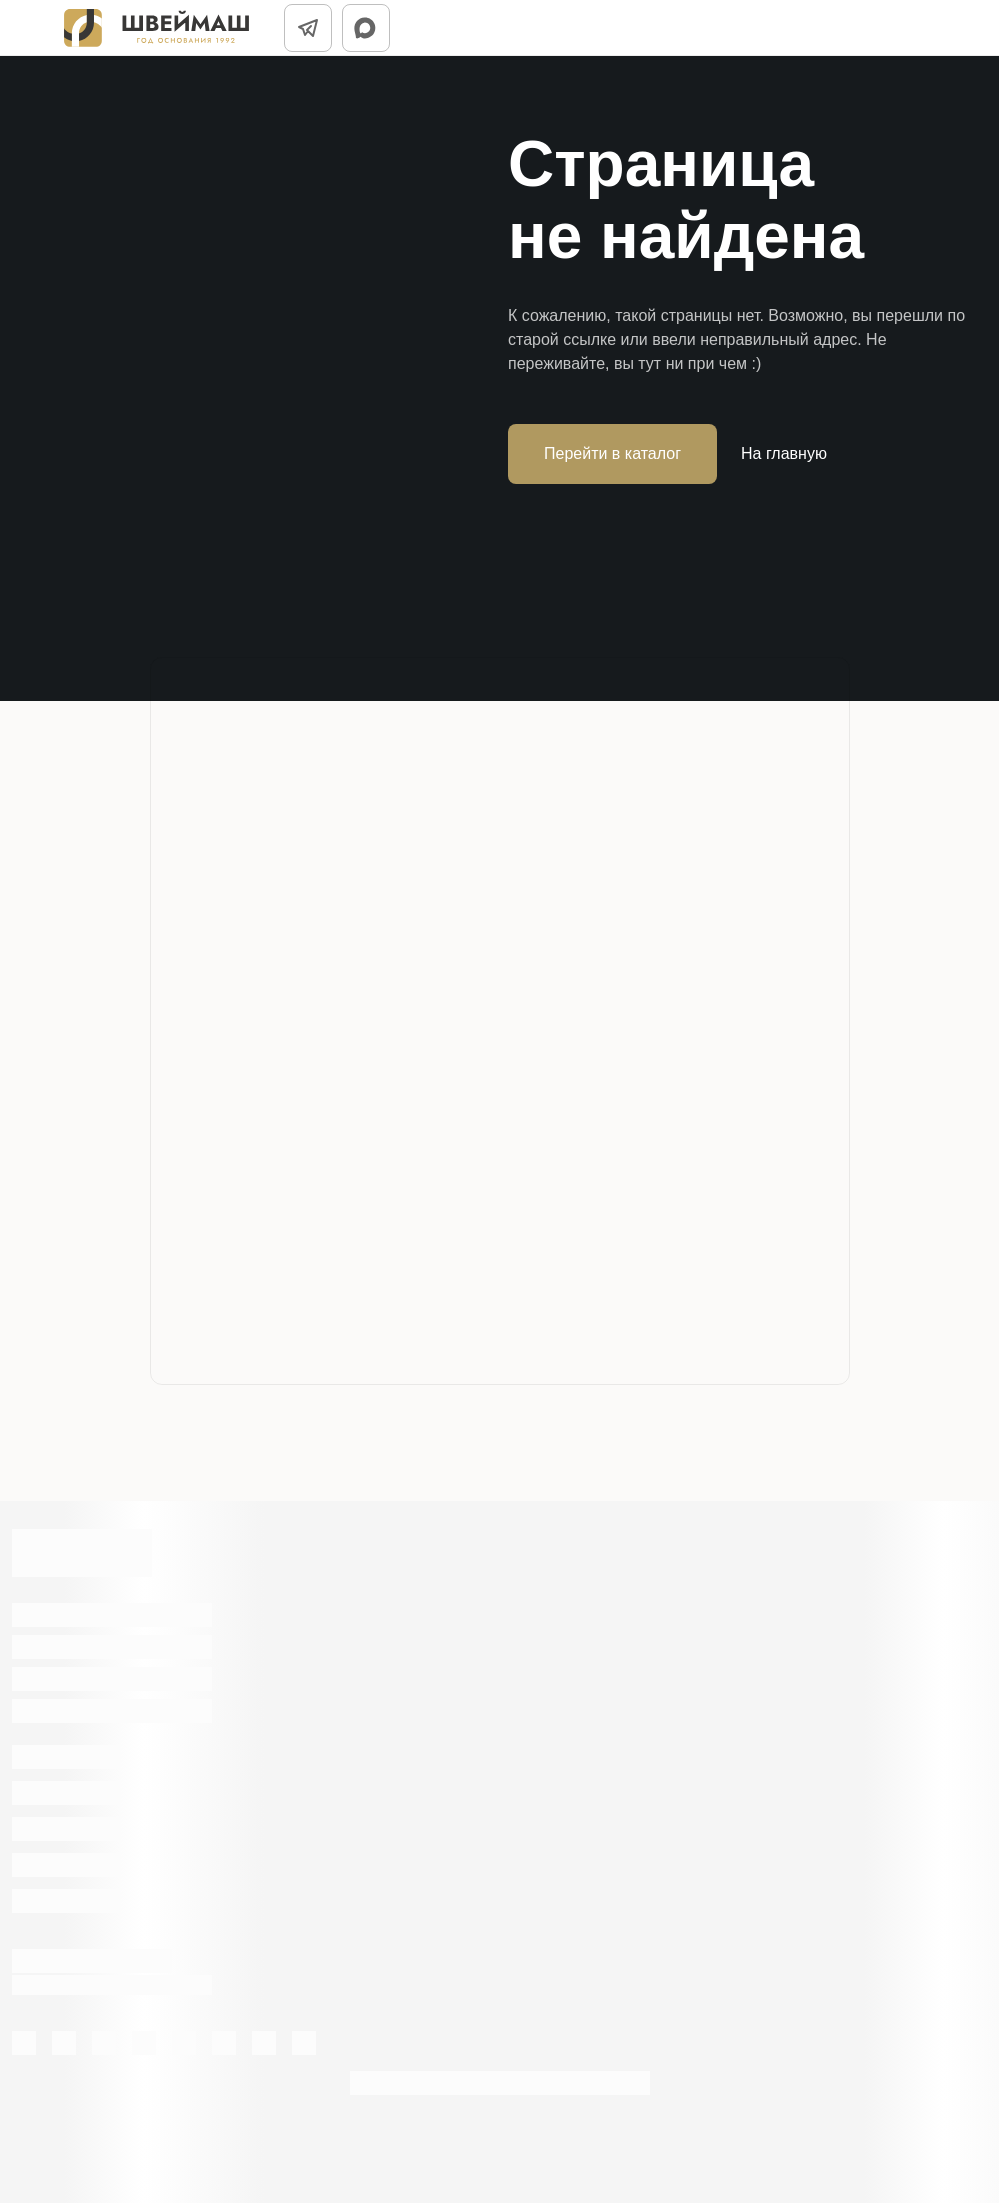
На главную (784, 453)
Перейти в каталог (612, 453)
